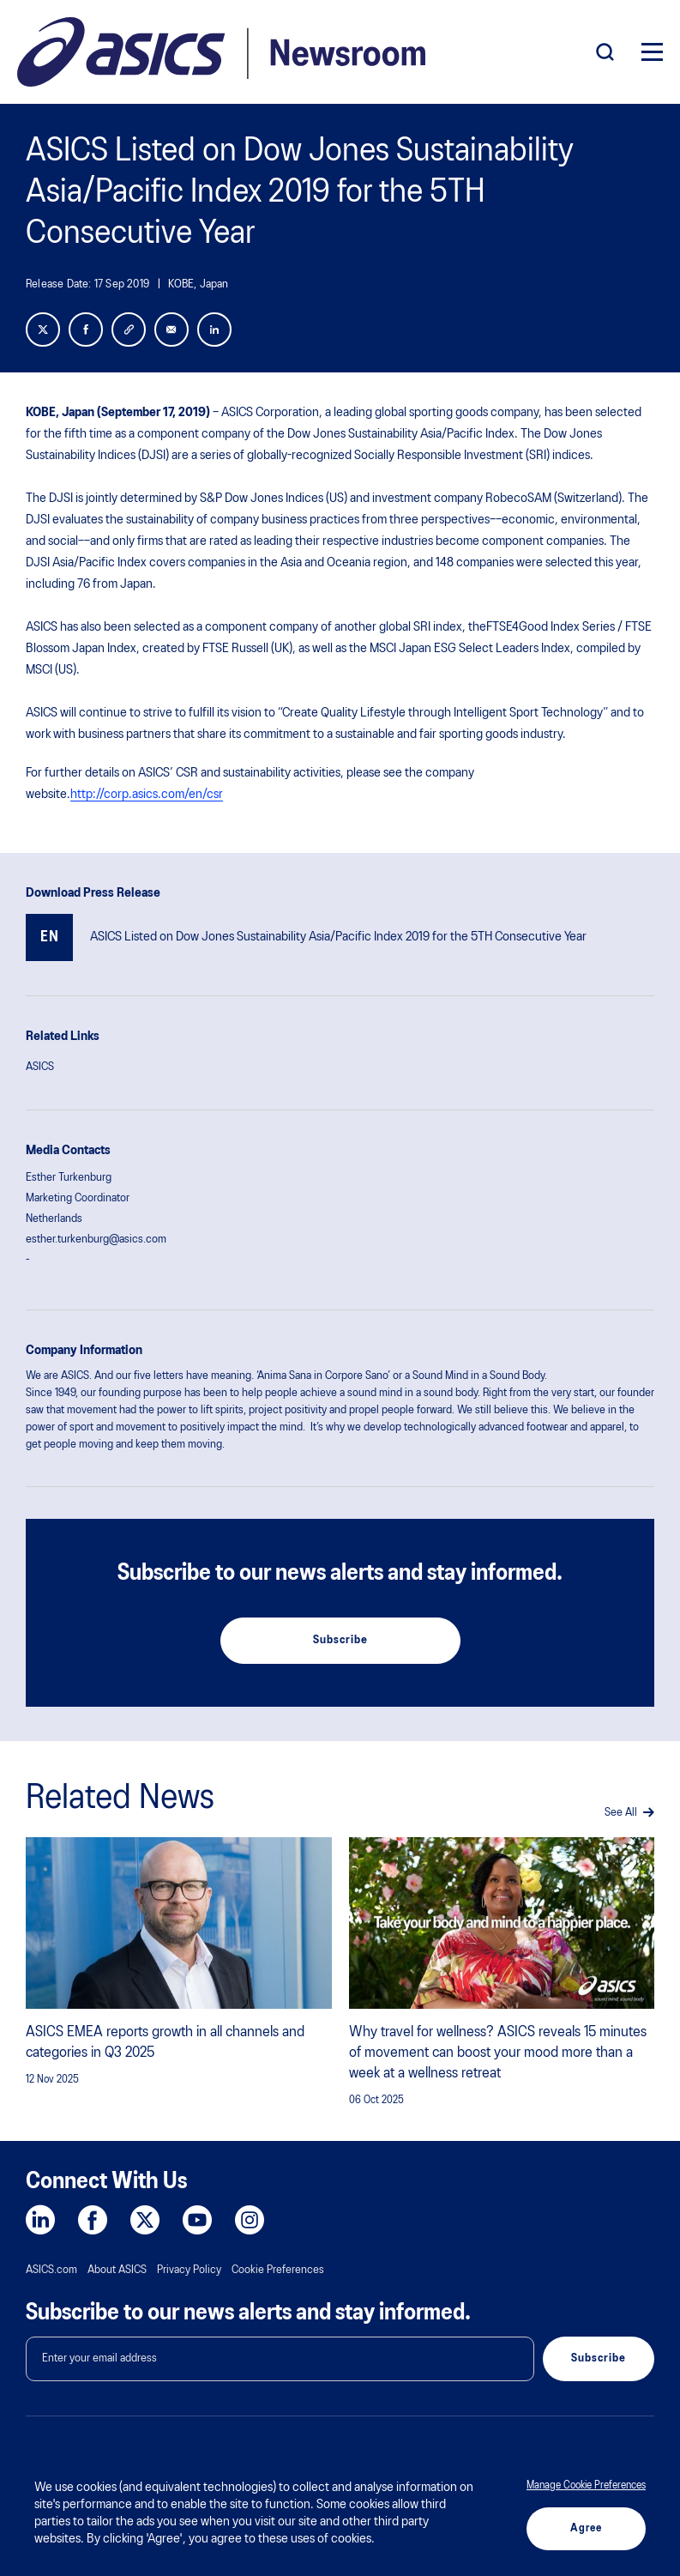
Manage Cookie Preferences (586, 2485)
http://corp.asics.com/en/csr (146, 795)
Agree (586, 2528)
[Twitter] (43, 329)
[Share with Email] (171, 329)
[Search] (605, 52)
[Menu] (652, 52)
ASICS (40, 1067)
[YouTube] (197, 2219)
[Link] (128, 329)
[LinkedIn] (214, 329)
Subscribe (340, 1640)
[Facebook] (86, 329)
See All (629, 1812)
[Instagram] (249, 2219)
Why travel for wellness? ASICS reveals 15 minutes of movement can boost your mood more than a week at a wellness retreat (498, 2052)
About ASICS (117, 2270)
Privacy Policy (189, 2270)
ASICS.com (51, 2270)
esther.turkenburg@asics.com (96, 1239)
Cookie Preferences (278, 2270)
